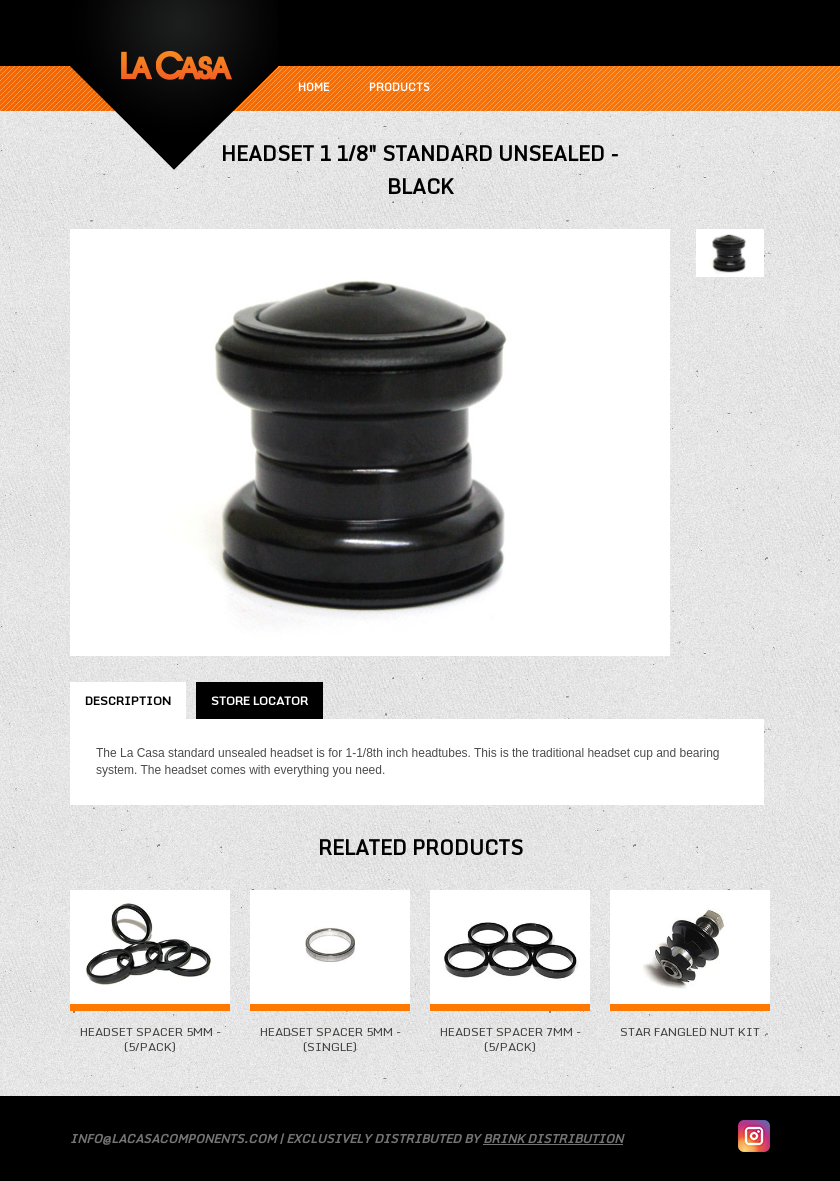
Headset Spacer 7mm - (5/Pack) (510, 1031)
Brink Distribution (553, 1138)
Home (313, 87)
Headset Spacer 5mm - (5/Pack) (150, 1031)
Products (399, 87)
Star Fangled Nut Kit (690, 1024)
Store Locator (259, 700)
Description (128, 700)
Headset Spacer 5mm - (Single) (330, 1031)
